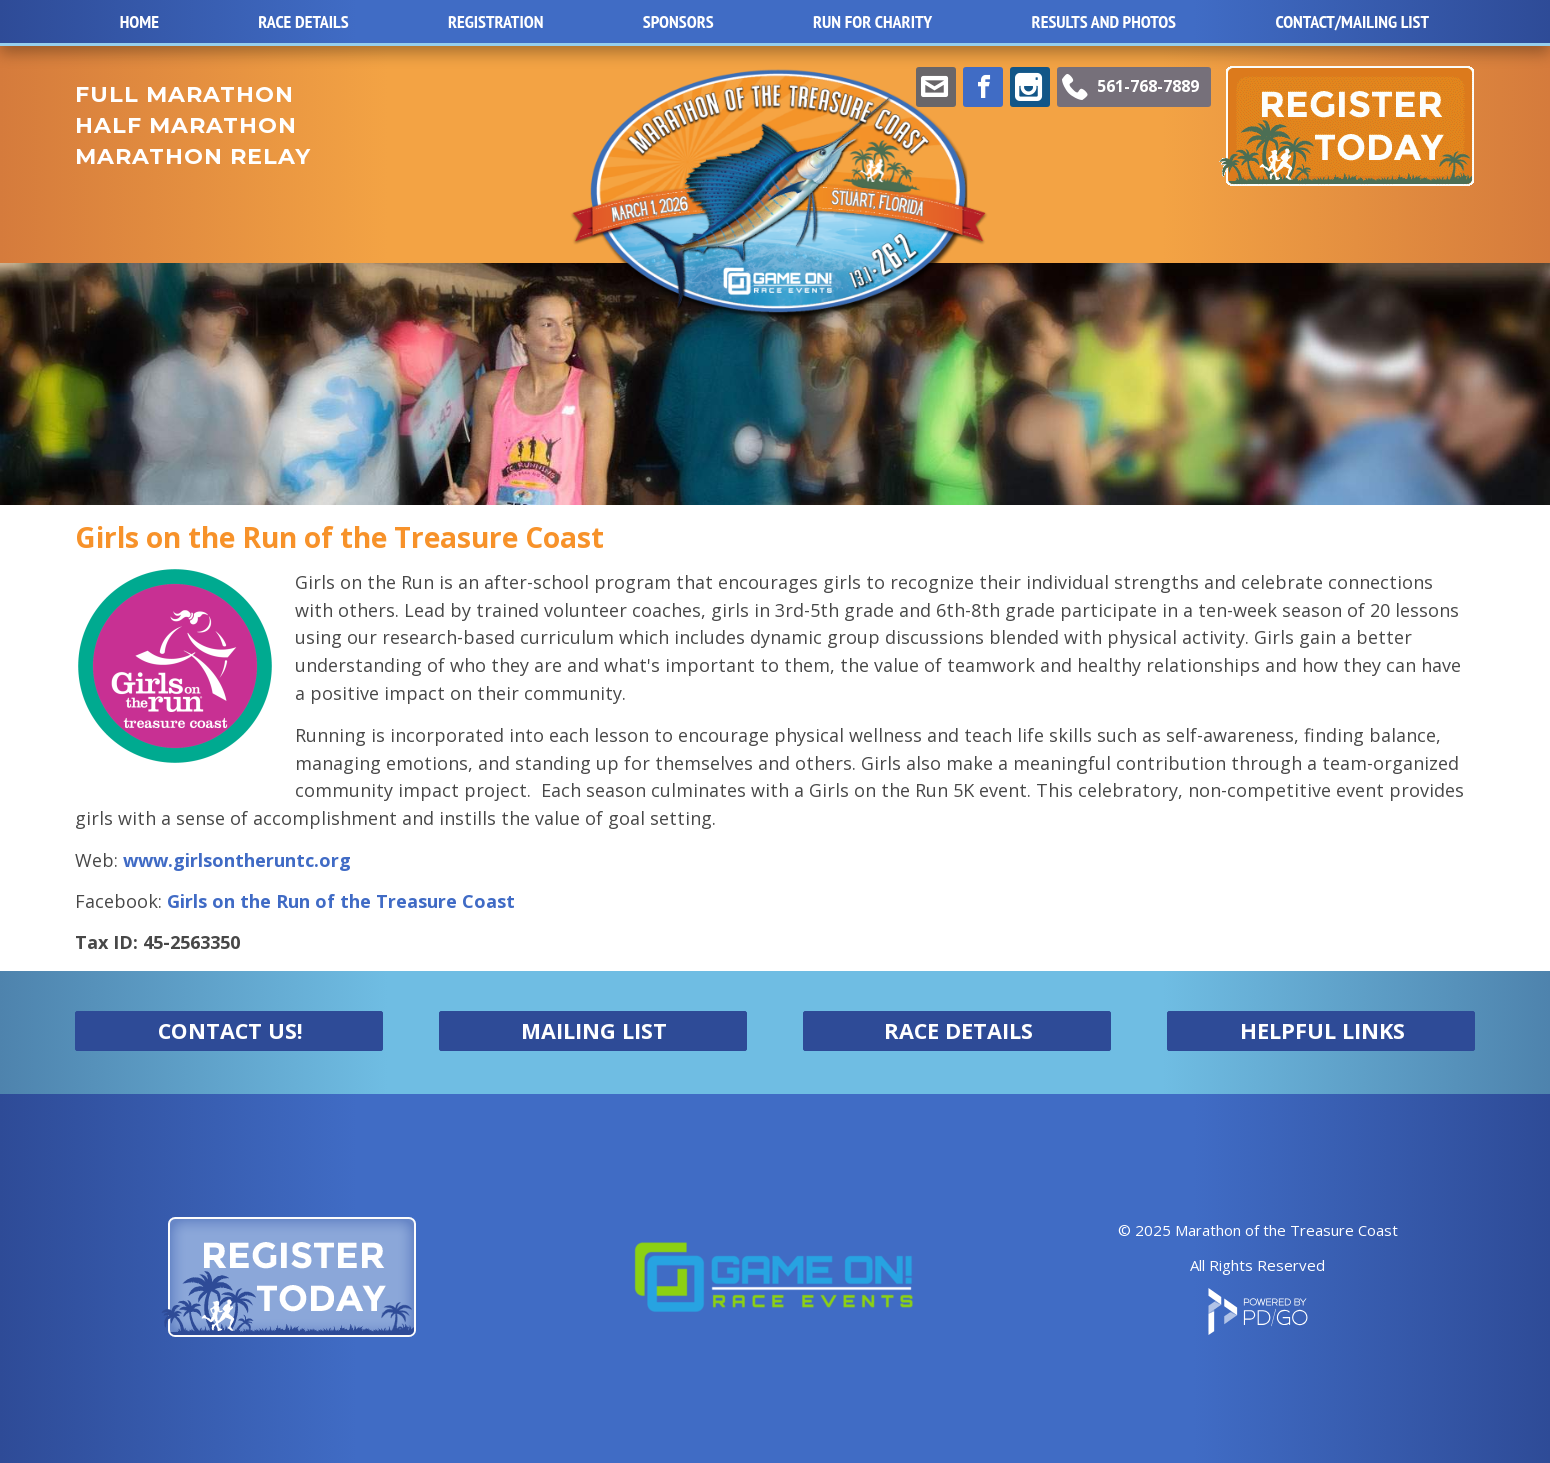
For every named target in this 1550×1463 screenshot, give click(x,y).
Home (139, 21)
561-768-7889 (1148, 86)
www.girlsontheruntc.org (237, 860)
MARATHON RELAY (193, 156)
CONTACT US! (230, 1030)
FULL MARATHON (184, 94)
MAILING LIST (594, 1030)
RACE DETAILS (958, 1030)
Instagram (1030, 87)
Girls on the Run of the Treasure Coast (341, 901)
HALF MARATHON (186, 125)
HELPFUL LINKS (1322, 1030)
